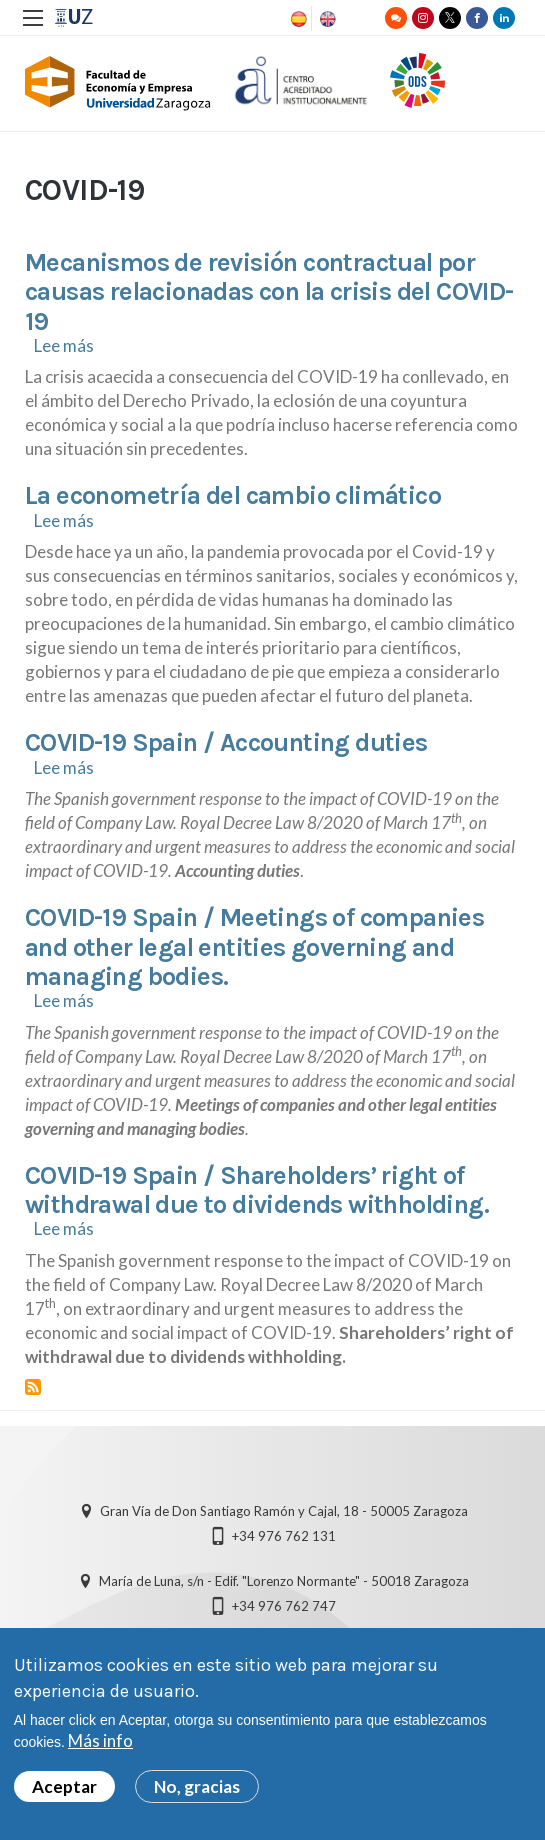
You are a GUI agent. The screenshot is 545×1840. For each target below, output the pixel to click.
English (326, 19)
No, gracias (197, 1786)
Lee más (64, 345)
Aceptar (64, 1786)
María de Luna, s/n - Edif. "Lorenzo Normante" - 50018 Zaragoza (284, 1581)
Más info (100, 1740)
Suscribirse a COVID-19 (33, 1387)
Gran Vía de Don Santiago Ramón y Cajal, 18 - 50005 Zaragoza (284, 1511)
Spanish (297, 19)
